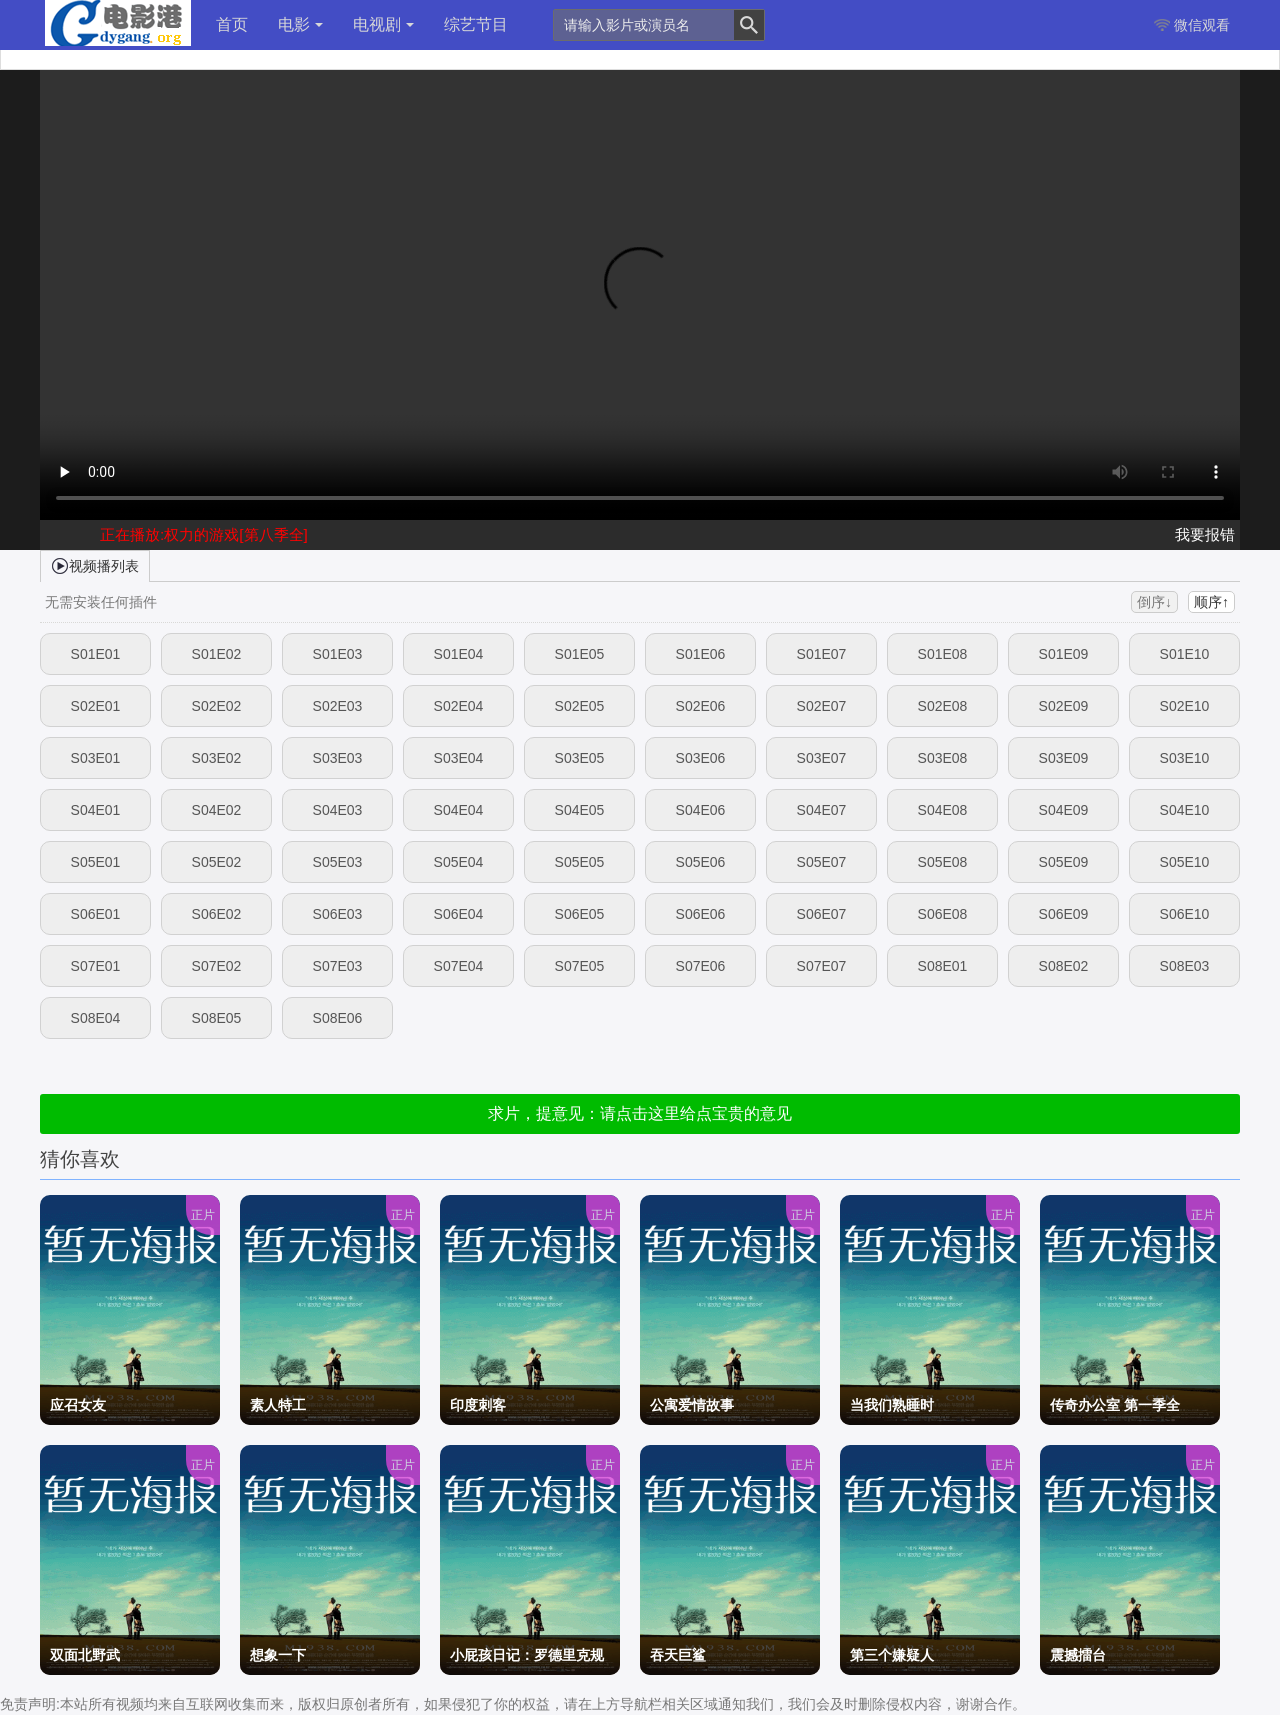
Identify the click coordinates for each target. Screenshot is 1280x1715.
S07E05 (580, 966)
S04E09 (1064, 810)
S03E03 (338, 758)
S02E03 (338, 706)
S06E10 (1185, 914)
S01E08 (943, 654)
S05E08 (943, 862)
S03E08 (943, 758)
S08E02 (1064, 966)
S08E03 (1185, 966)
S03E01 (96, 758)
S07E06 (701, 966)
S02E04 (459, 706)
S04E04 (459, 810)
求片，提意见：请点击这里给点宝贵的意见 (640, 1113)
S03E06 (701, 758)
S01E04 (459, 654)
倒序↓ (1154, 602)
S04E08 (943, 810)
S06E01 (96, 914)
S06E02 (217, 914)
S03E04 (459, 758)
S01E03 (338, 654)
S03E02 (217, 758)
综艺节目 (476, 24)
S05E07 (822, 862)
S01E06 (701, 654)
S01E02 (217, 654)
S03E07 (822, 758)
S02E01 (96, 706)
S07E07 (822, 966)
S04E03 (338, 810)
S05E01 (96, 862)
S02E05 (580, 706)
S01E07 (822, 654)
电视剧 (383, 24)
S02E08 (943, 706)
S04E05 (580, 810)
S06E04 (459, 914)
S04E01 (96, 810)
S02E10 (1185, 706)
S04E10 (1185, 810)
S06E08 (943, 914)
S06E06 (701, 914)
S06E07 (822, 914)
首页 (232, 24)
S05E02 (217, 862)
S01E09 (1064, 654)
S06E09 (1064, 914)
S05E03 (338, 862)
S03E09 (1064, 758)
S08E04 (96, 1018)
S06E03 (338, 914)
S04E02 (217, 810)
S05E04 (459, 862)
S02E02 (217, 706)
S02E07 (822, 706)
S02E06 (701, 706)
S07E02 (217, 966)
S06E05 (580, 914)
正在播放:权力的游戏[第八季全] (204, 534)
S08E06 (338, 1018)
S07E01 (96, 966)
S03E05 (580, 758)
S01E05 (580, 654)
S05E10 (1185, 862)
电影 (300, 24)
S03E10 (1185, 758)
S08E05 (217, 1018)
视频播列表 (95, 565)
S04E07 (822, 810)
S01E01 (96, 654)
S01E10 (1185, 654)
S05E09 (1064, 862)
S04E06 (701, 810)
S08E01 (943, 966)
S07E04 (459, 966)
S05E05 (580, 862)
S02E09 (1064, 706)
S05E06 (701, 862)
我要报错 (1205, 534)
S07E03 (338, 966)
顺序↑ (1211, 602)
